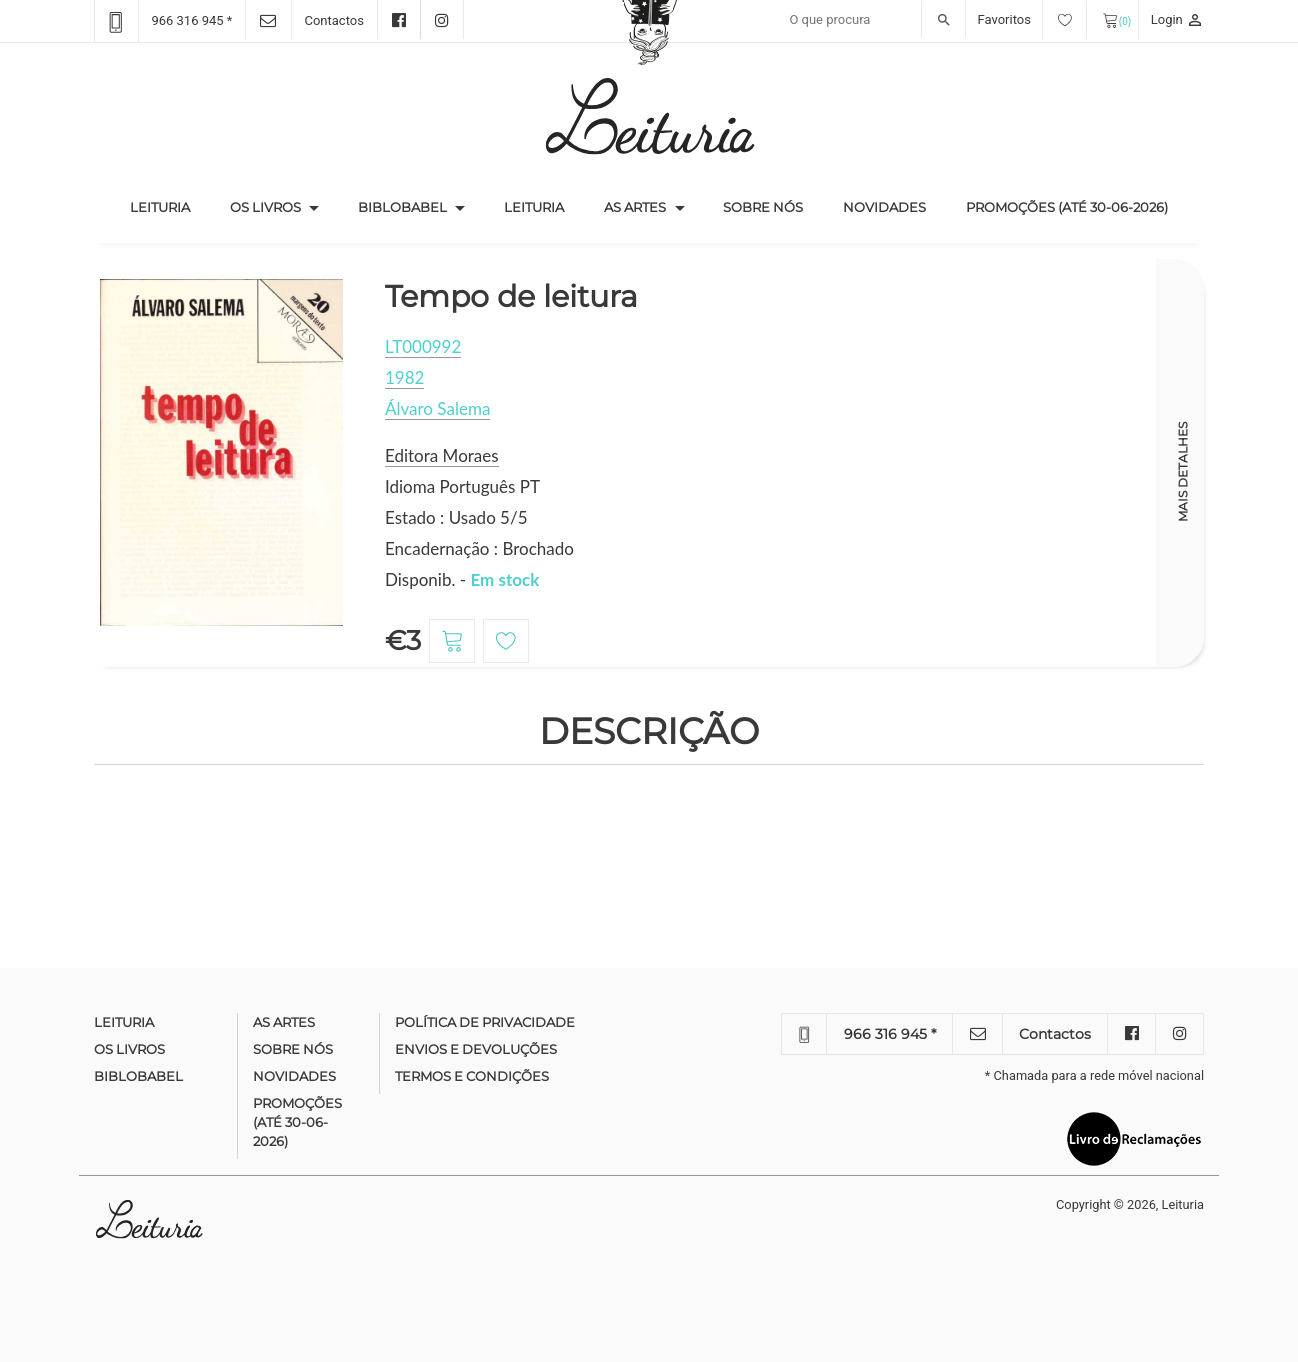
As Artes (635, 207)
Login (1177, 19)
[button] (314, 208)
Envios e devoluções (476, 1049)
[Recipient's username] (872, 20)
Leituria (170, 206)
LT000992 (423, 346)
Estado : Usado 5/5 (456, 517)
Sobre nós (763, 207)
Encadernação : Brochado (479, 548)
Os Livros (265, 207)
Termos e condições (472, 1076)
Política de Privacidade (485, 1022)
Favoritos (1032, 19)
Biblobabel (402, 207)
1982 (404, 377)
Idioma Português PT (462, 486)
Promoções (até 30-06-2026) (1067, 207)
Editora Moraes (442, 455)
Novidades (884, 207)
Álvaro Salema (437, 408)
